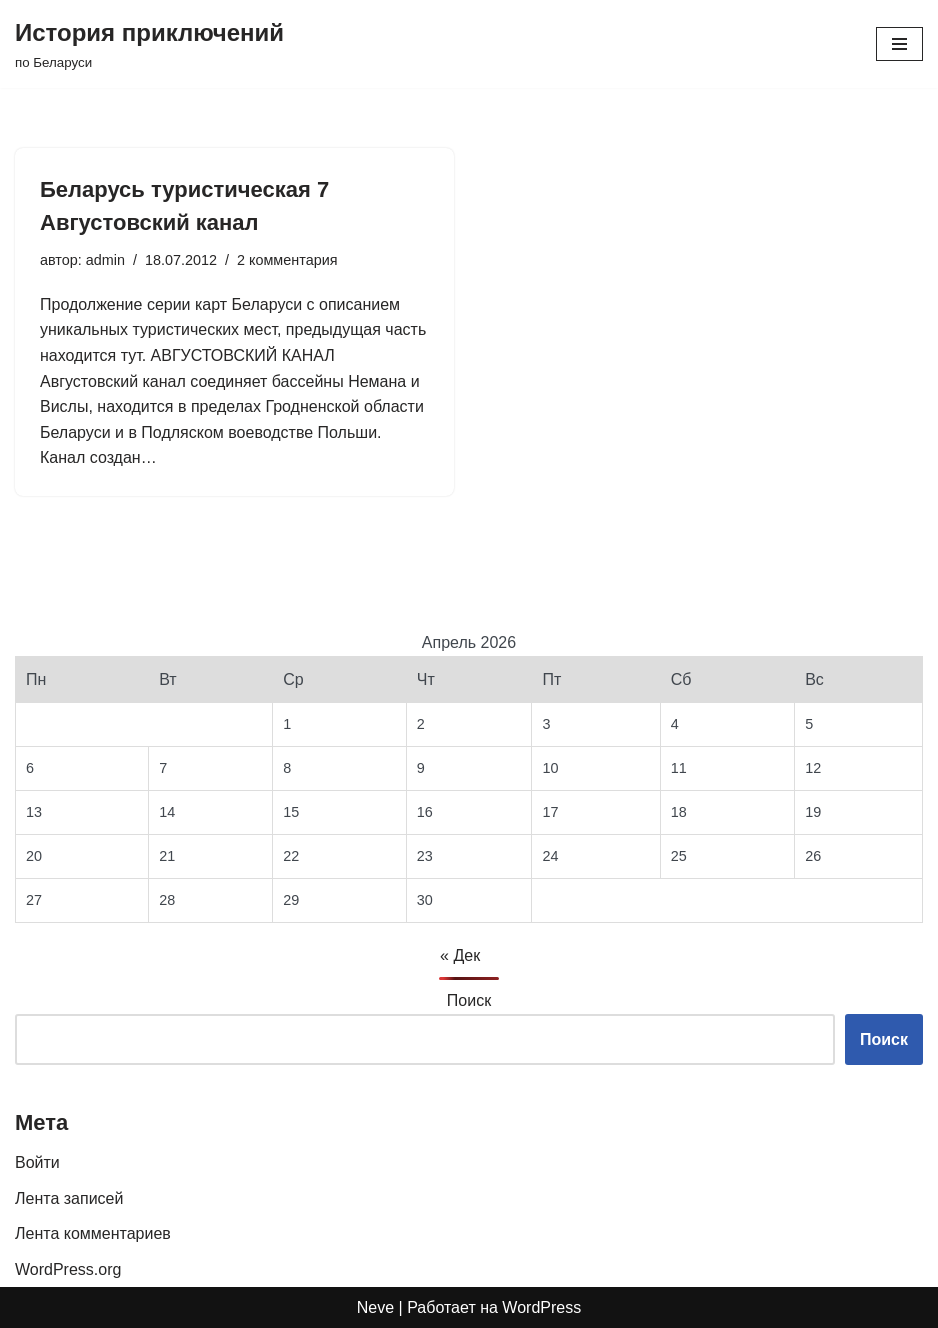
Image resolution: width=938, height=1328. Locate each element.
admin (105, 260)
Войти (37, 1162)
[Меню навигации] (899, 44)
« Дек (460, 955)
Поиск (469, 1000)
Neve (375, 1307)
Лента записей (69, 1198)
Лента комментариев (93, 1233)
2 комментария (287, 260)
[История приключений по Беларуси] (149, 44)
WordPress (541, 1307)
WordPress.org (68, 1269)
